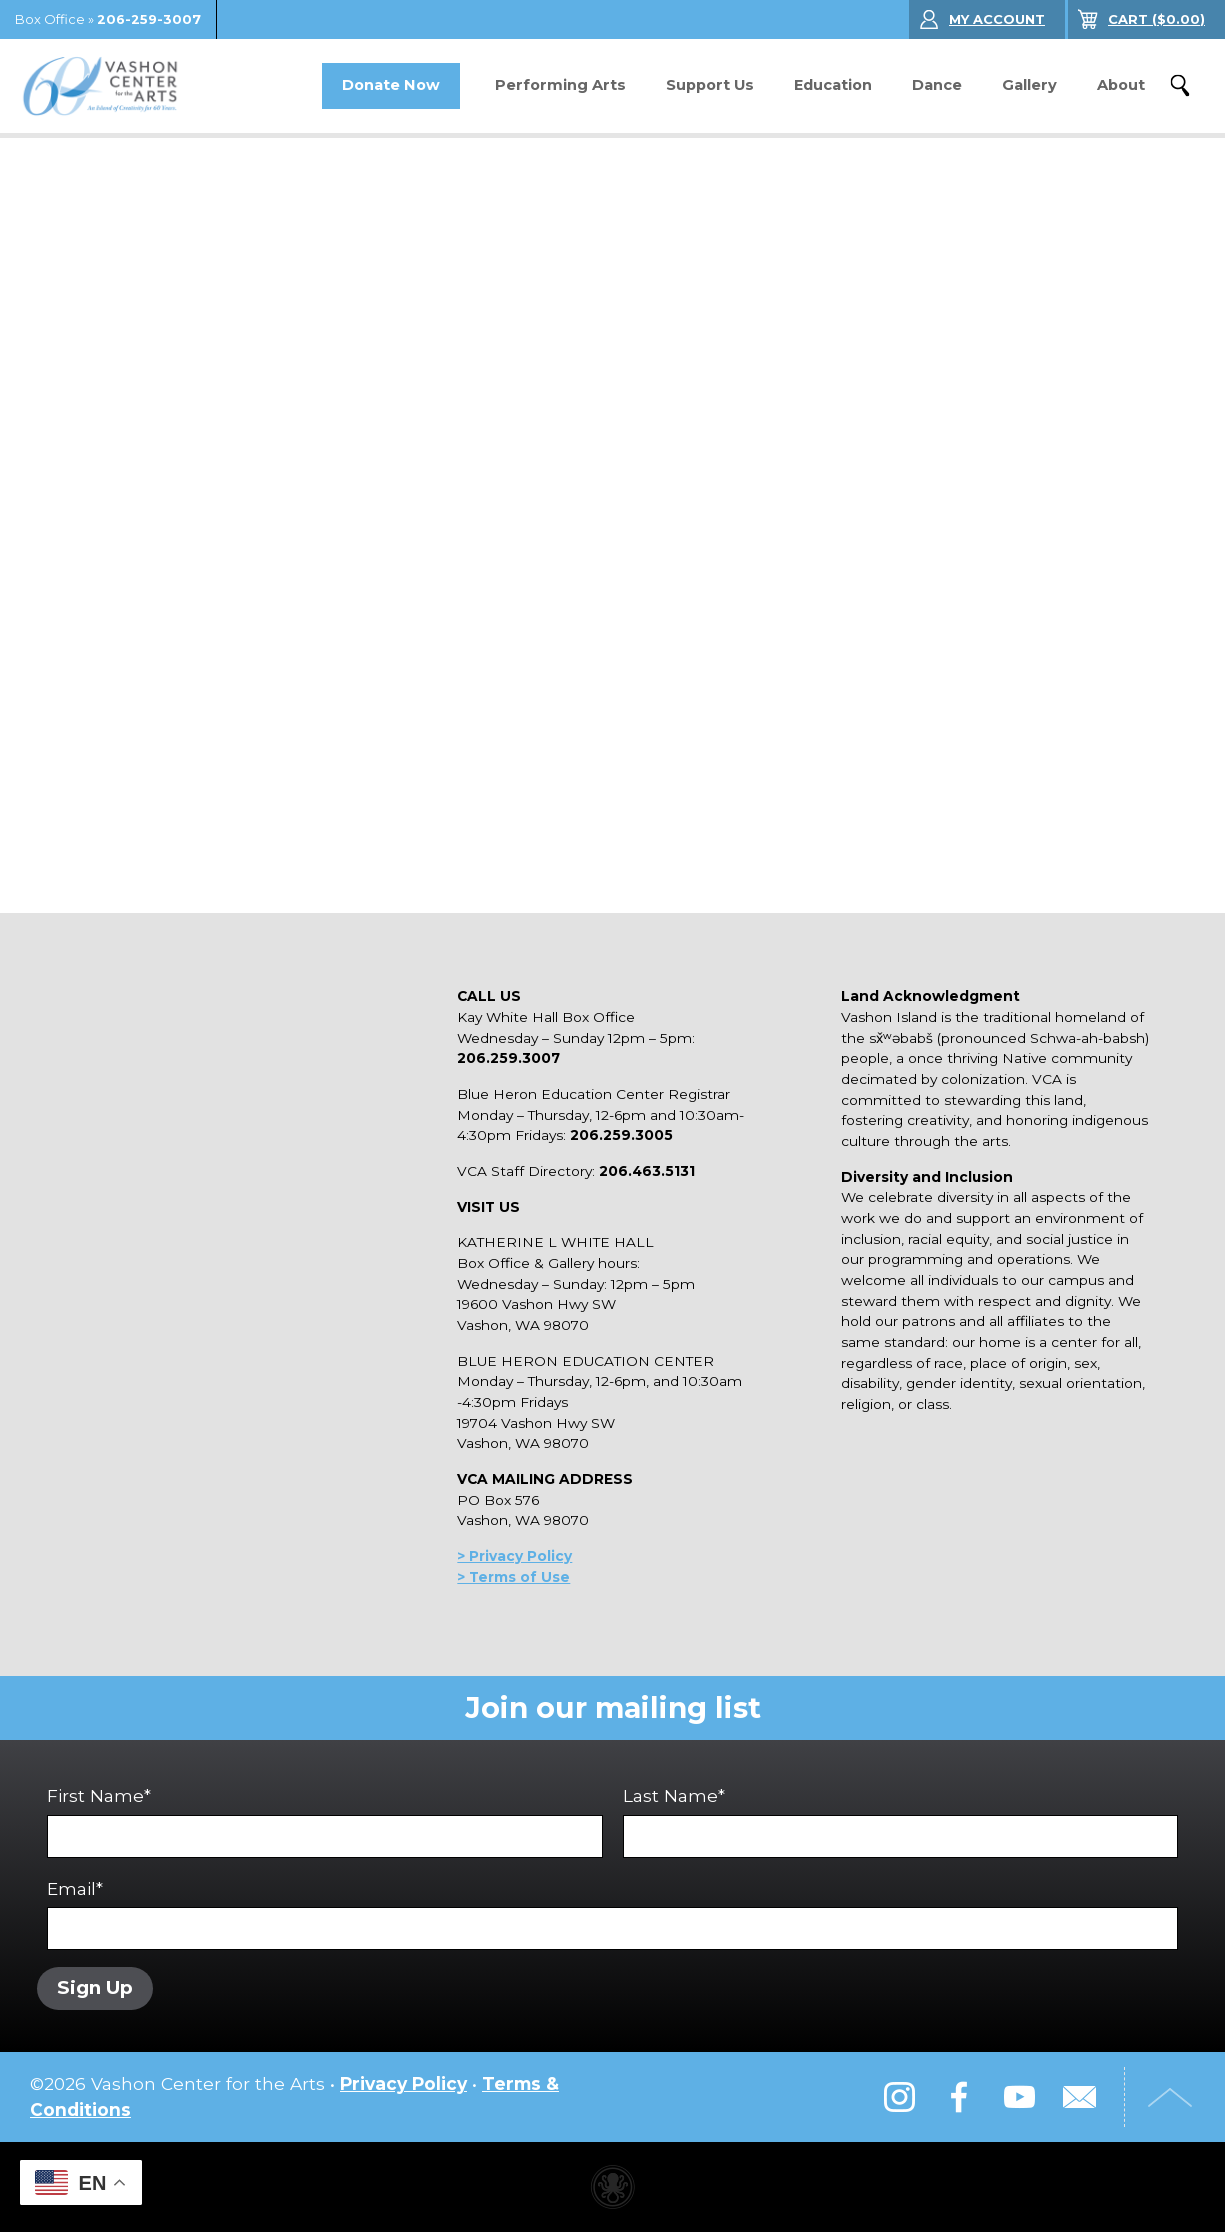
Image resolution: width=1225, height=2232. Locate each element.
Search (1180, 86)
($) (1156, 19)
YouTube (1019, 2097)
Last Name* (900, 1821)
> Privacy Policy (514, 1556)
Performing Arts (560, 85)
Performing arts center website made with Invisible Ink (613, 2187)
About (1121, 85)
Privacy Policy (403, 2083)
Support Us (710, 85)
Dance (937, 85)
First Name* (324, 1821)
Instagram (899, 2097)
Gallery (1029, 85)
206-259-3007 (149, 19)
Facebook (959, 2097)
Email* (612, 1914)
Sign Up (95, 1987)
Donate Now (391, 85)
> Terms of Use (513, 1577)
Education (833, 85)
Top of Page (1170, 2097)
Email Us (1079, 2097)
